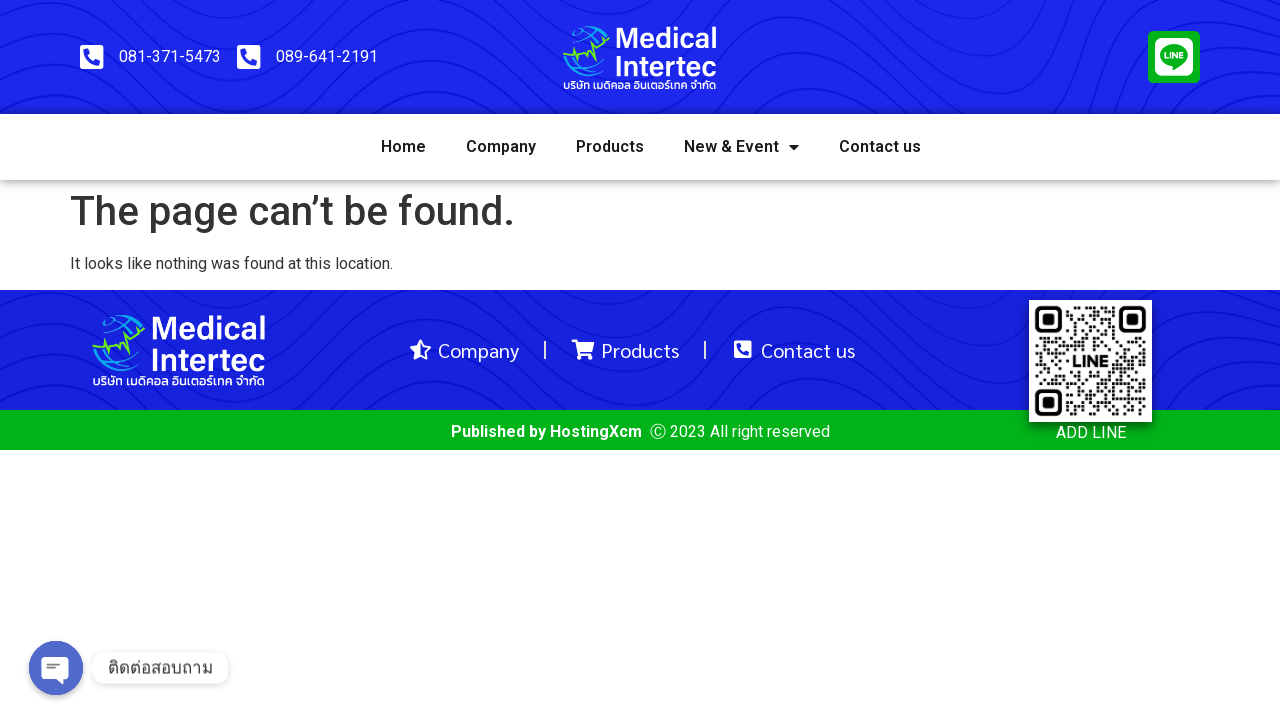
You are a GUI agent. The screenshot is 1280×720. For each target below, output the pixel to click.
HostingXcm (596, 431)
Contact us (880, 146)
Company (501, 146)
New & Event (741, 147)
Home (403, 146)
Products (610, 146)
